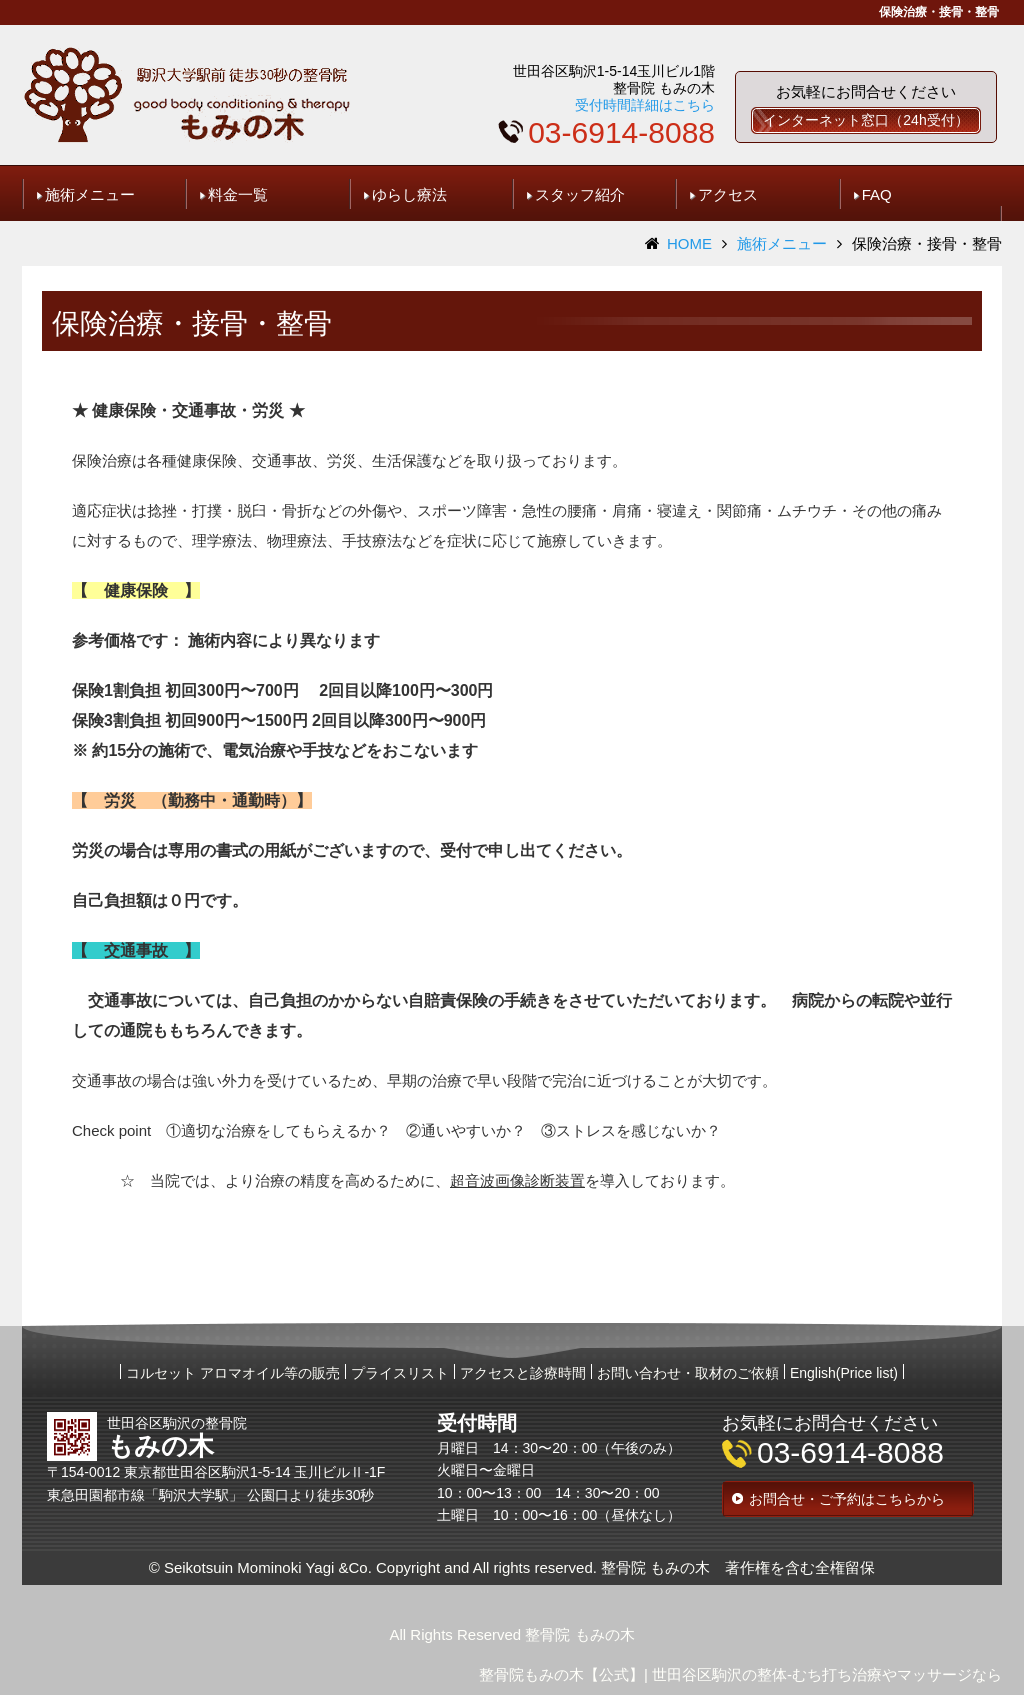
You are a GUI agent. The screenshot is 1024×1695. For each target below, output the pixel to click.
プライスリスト (400, 1373)
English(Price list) (844, 1373)
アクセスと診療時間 (523, 1373)
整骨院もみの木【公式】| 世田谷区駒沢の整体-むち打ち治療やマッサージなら (740, 1674)
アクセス (728, 194)
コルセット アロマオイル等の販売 (233, 1373)
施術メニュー (90, 194)
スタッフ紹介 (580, 194)
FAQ (877, 194)
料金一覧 (238, 194)
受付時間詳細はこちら (645, 105)
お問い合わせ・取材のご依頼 (688, 1373)
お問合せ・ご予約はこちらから (847, 1499)
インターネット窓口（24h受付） (865, 120)
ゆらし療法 (409, 194)
